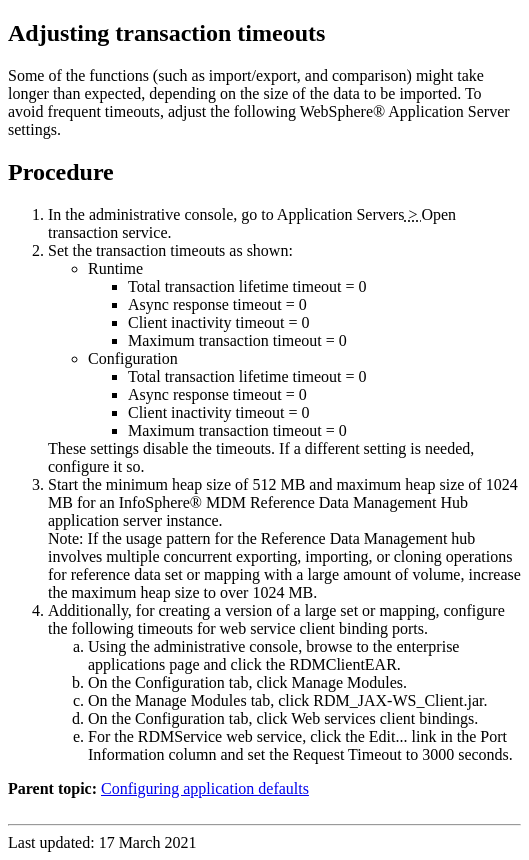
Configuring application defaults (205, 788)
